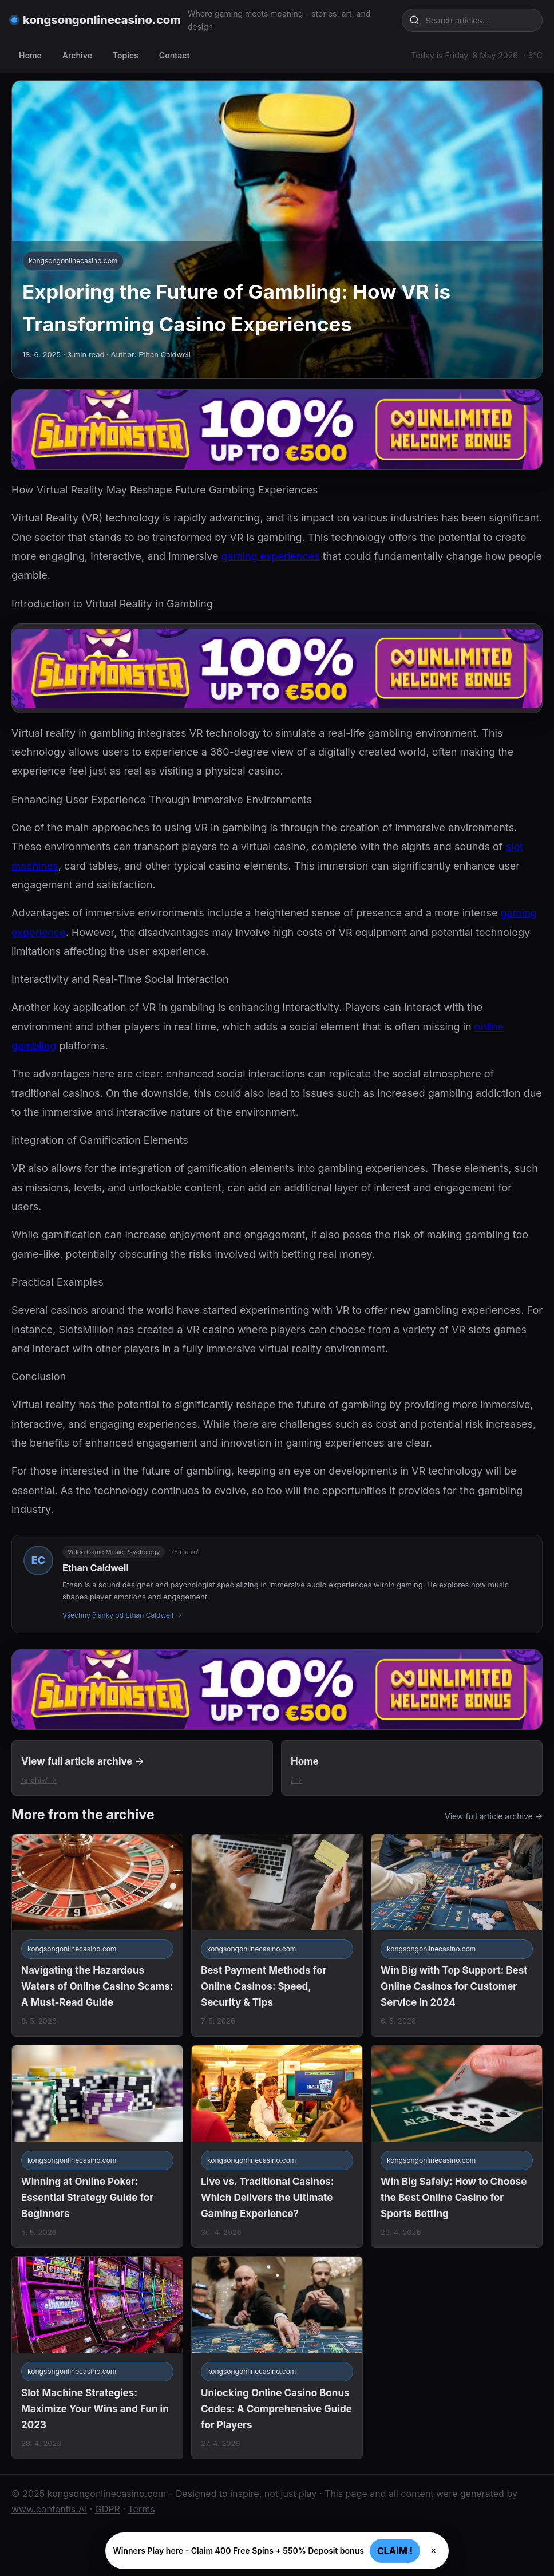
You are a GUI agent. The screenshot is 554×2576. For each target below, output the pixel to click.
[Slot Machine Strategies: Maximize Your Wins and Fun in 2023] (97, 2358)
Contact (174, 55)
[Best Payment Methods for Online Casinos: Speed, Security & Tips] (277, 1935)
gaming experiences (270, 556)
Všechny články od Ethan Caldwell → (122, 1615)
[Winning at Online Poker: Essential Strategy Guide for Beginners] (97, 2146)
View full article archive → (494, 1816)
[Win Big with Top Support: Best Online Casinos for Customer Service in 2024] (456, 1935)
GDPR (107, 2509)
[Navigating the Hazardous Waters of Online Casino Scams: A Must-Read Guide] (97, 1935)
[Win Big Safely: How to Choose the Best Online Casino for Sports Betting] (456, 2146)
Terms (141, 2509)
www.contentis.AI (49, 2509)
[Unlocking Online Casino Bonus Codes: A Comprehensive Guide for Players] (277, 2358)
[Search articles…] (479, 20)
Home (30, 55)
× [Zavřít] (433, 2551)
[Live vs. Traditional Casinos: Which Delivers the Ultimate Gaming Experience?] (277, 2146)
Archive (77, 55)
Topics (125, 55)
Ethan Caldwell (95, 1568)
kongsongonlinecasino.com (102, 20)
